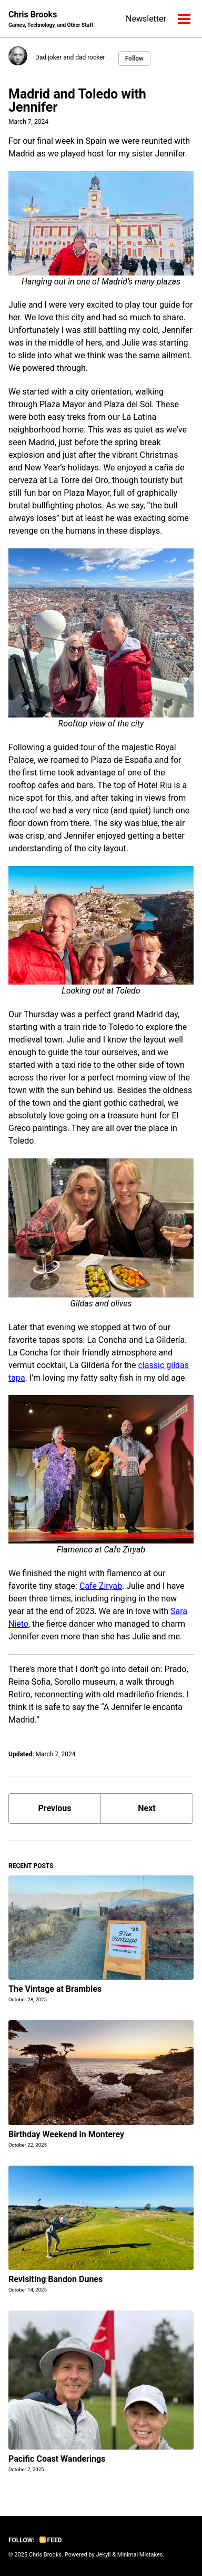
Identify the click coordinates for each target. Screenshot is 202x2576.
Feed (50, 2540)
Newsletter (146, 19)
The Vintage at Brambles (55, 1989)
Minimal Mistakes (140, 2554)
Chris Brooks (50, 19)
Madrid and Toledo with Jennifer (77, 100)
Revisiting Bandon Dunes (55, 2279)
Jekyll (103, 2554)
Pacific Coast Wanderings (56, 2459)
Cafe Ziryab (100, 1586)
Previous (54, 1808)
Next (146, 1808)
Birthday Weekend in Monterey (66, 2134)
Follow (134, 58)
